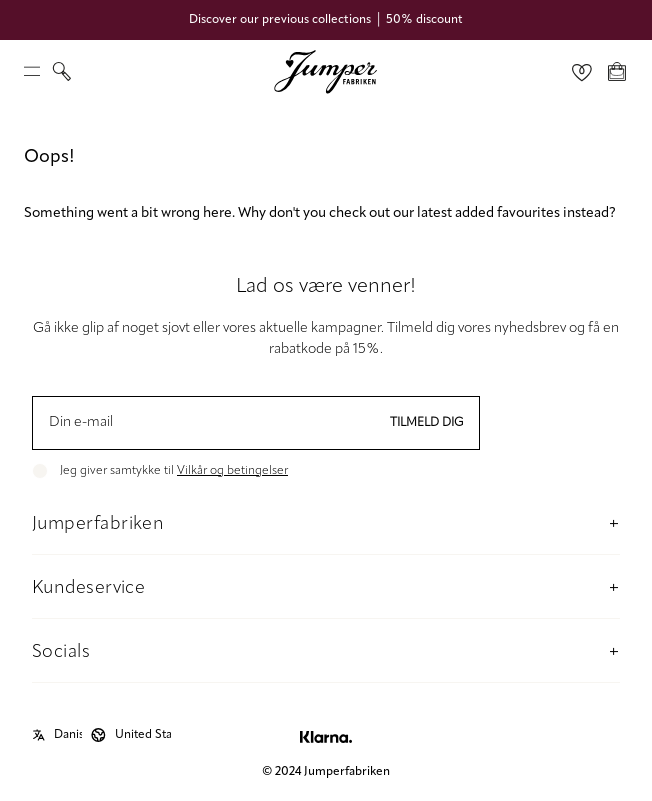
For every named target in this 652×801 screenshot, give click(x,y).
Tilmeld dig (427, 423)
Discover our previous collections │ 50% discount (326, 20)
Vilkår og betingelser (232, 471)
